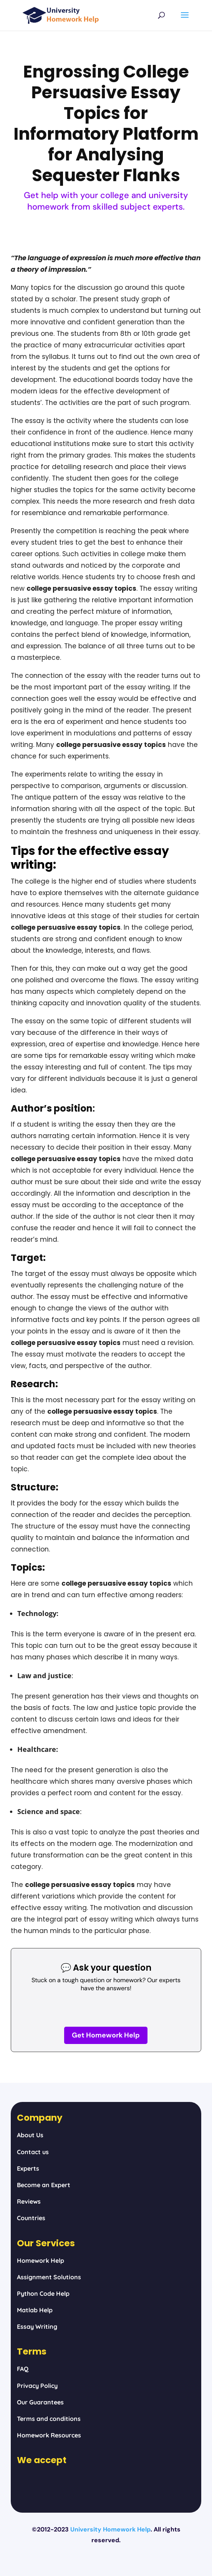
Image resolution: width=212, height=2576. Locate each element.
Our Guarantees (40, 2402)
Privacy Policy (37, 2385)
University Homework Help (110, 2529)
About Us (30, 2135)
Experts (28, 2168)
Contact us (33, 2152)
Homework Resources (49, 2435)
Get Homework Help (106, 2035)
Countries (31, 2218)
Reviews (29, 2201)
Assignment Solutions (49, 2277)
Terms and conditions (49, 2418)
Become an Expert (43, 2185)
